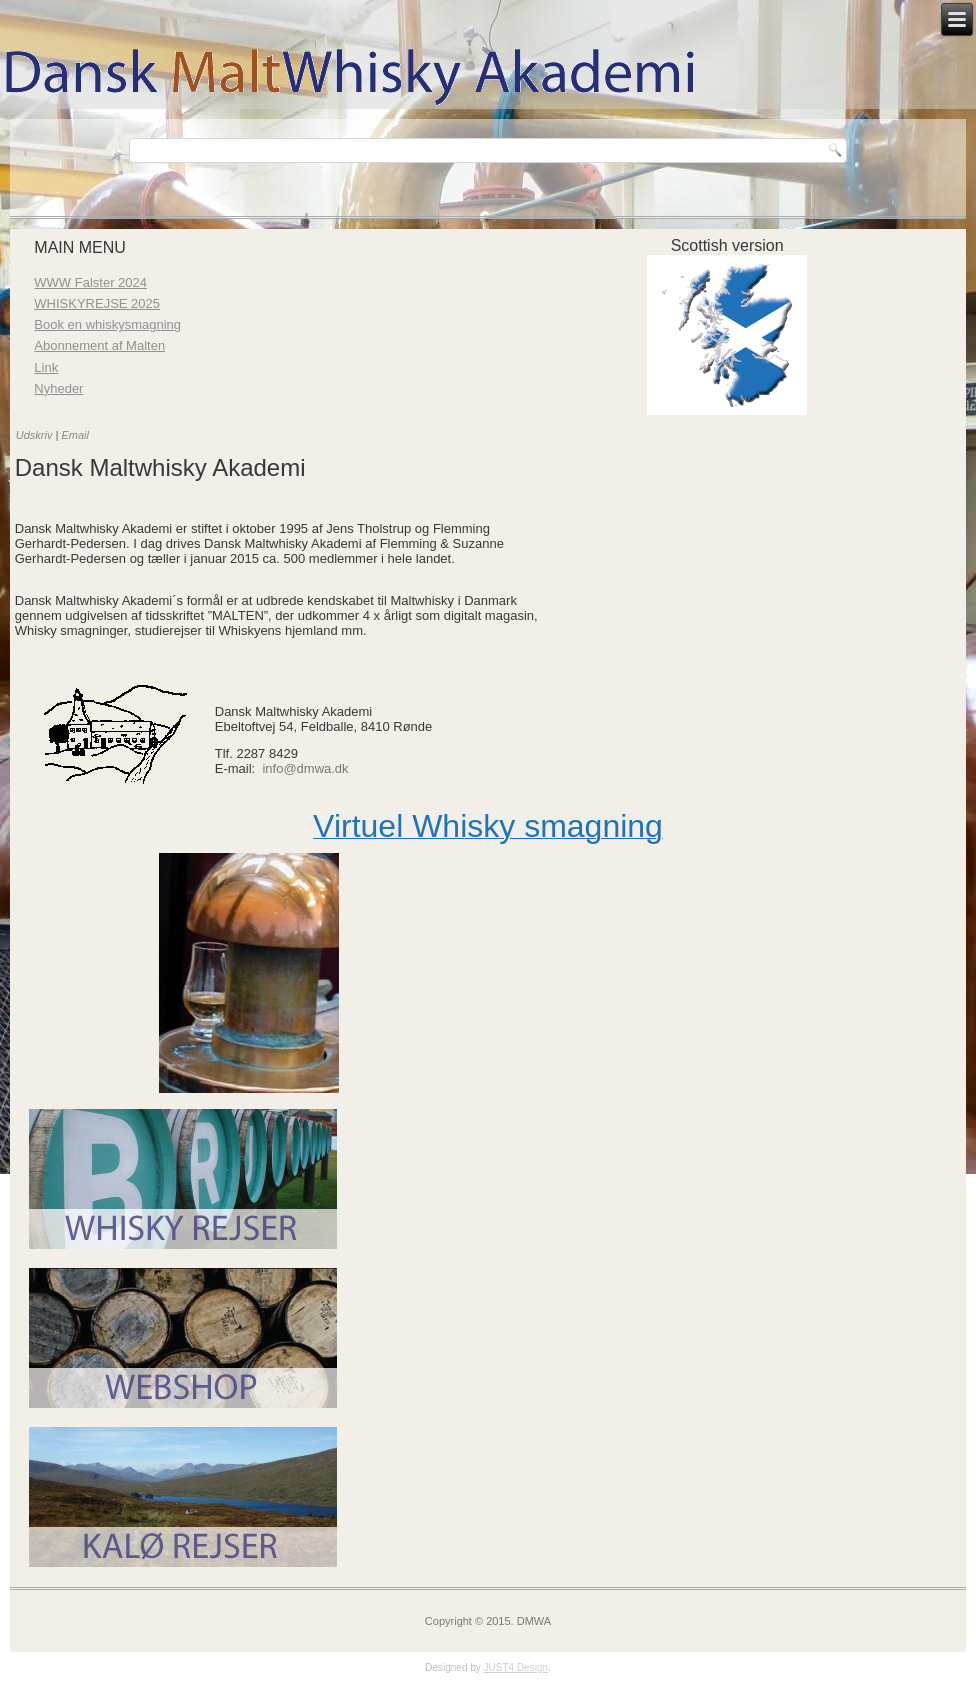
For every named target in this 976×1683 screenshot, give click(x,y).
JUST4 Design (516, 1667)
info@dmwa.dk (305, 768)
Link (46, 367)
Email (75, 435)
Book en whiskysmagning (107, 324)
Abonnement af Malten (99, 345)
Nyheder (58, 388)
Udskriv (36, 435)
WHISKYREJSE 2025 (97, 303)
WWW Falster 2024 (90, 282)
